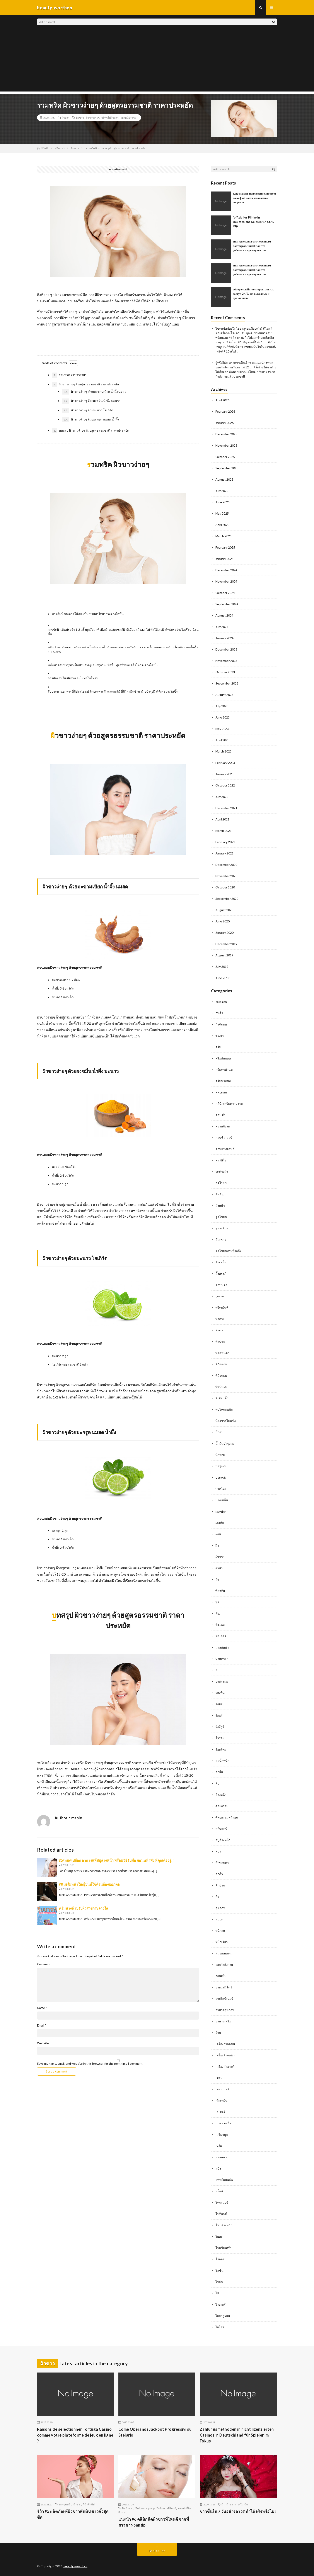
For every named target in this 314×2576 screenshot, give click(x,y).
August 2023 (224, 695)
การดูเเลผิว (65, 2504)
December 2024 (226, 570)
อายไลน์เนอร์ (224, 1998)
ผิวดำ (219, 1568)
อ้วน (218, 2032)
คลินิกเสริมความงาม (229, 1103)
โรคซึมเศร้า (223, 2248)
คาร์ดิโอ (220, 1160)
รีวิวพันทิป (89, 2504)
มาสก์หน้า (222, 1647)
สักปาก (220, 1885)
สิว (217, 1896)
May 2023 (222, 728)
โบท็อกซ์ (221, 2214)
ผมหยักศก (221, 1511)
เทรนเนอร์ (222, 2089)
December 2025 (226, 434)
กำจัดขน (221, 1024)
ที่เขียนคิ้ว (221, 1398)
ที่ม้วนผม (221, 1375)
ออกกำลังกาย (224, 1964)
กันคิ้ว (219, 1013)
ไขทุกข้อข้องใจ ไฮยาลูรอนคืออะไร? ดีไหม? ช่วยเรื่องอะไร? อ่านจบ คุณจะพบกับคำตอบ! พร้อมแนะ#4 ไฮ (243, 333)
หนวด (219, 1919)
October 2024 (225, 593)
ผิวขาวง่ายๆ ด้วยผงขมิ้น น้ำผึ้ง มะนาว (91, 401)
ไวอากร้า (221, 2304)
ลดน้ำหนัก (222, 1761)
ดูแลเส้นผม (222, 1228)
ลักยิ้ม (219, 1772)
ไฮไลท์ (219, 2327)
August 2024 (224, 615)
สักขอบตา (222, 1862)
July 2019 (221, 966)
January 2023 (224, 774)
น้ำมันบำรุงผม (224, 1443)
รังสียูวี (219, 1727)
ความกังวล (222, 1126)
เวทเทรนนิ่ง (223, 2123)
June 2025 (222, 502)
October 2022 (225, 785)
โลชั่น (219, 2270)
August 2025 (224, 479)
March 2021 (223, 830)
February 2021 (225, 842)
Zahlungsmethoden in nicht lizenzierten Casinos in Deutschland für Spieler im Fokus (237, 2435)
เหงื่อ (218, 2146)
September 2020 (226, 898)
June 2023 (222, 717)
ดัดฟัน (219, 1194)
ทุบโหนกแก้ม (224, 1409)
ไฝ (217, 2293)
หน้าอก (220, 1930)
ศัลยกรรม (221, 1806)
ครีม (218, 1047)
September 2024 (226, 604)
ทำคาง (219, 1319)
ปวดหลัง (221, 1477)
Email (41, 2025)
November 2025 (226, 445)
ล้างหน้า (221, 1794)
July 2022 (221, 796)
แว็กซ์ (219, 2191)
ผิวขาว (66, 117)
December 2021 (226, 808)
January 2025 (224, 559)
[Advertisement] (157, 61)
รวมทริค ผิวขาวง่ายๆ (69, 375)
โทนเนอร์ (221, 2202)
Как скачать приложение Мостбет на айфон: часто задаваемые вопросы (254, 198)
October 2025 (225, 457)
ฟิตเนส (220, 1625)
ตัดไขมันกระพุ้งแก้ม (228, 1251)
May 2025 (222, 513)
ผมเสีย (219, 1523)
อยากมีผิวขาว (128, 117)
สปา (218, 1851)
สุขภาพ (220, 1908)
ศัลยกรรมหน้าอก (226, 1817)
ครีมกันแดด (223, 1058)
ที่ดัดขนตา (222, 1353)
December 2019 (226, 944)
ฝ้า (217, 1579)
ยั (216, 1670)
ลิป (217, 1783)
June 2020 (222, 921)
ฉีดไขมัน (221, 1183)
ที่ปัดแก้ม (221, 1364)
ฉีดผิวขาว (127, 2508)
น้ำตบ (219, 1432)
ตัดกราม (221, 1239)
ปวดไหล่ (221, 1489)
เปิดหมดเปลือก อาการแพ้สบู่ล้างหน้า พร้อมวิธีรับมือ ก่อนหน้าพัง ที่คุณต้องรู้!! (116, 1860)
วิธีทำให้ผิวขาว (110, 117)
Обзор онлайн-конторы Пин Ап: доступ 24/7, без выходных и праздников (253, 294)
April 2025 (222, 525)
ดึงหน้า (220, 1205)
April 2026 (222, 400)
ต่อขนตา (221, 1285)
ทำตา (219, 1330)
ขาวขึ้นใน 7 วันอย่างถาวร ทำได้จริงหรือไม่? (238, 2511)
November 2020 (226, 876)
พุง (217, 1602)
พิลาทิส (220, 1591)
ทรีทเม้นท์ (221, 1307)
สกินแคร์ (221, 1828)
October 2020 (225, 887)
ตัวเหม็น (220, 1262)
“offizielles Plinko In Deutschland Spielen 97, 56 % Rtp (253, 222)
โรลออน (221, 2259)
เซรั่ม (218, 2078)
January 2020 (224, 932)
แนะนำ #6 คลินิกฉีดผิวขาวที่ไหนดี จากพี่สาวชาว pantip (153, 2522)
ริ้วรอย (219, 1738)
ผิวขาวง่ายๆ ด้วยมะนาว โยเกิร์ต (87, 410)
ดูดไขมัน (221, 1217)
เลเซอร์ (220, 2112)
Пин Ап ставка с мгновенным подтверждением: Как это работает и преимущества (252, 246)
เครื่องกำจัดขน (225, 2044)
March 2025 (223, 536)
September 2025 (226, 468)
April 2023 (222, 740)
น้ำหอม (220, 1455)
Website (43, 2043)
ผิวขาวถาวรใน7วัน (237, 2504)
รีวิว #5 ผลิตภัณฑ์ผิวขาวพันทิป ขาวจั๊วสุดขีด (73, 2514)
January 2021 (224, 853)
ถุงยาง (219, 1296)
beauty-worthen (75, 2566)
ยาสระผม (221, 1681)
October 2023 (225, 672)
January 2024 (224, 638)
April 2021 (222, 819)
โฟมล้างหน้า (223, 2225)
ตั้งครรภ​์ (220, 1273)
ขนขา (219, 1035)
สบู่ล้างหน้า (222, 1840)
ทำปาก (220, 1341)
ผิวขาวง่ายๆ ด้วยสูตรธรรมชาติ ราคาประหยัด (85, 384)
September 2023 (226, 683)
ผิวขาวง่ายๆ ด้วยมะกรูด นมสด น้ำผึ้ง (90, 419)
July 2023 (221, 706)
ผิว (217, 1545)
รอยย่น (220, 1704)
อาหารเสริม (223, 2021)
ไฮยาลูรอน (222, 2316)
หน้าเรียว (221, 1942)
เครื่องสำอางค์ (224, 2066)
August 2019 (224, 955)
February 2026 (225, 411)
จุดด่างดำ (221, 1171)
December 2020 (226, 864)
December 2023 (226, 649)
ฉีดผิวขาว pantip (145, 2508)
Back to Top (157, 2551)
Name (42, 2007)
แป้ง (218, 2168)
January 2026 (224, 423)
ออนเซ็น (221, 1976)
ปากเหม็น (221, 1500)
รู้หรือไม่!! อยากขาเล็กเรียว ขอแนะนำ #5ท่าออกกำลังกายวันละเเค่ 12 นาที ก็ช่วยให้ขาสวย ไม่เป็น (245, 367)
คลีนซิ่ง (220, 1115)
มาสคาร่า (221, 1659)
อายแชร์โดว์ (223, 1987)
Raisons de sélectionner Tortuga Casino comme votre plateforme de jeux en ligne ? (75, 2435)
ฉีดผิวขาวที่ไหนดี (166, 2508)
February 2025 (225, 547)
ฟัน (217, 1613)
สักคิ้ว (219, 1874)
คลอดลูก (221, 1092)
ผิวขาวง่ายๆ (92, 117)
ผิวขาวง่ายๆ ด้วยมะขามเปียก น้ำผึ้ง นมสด (94, 392)
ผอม (218, 1534)
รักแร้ (219, 1715)
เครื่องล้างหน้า (225, 2055)
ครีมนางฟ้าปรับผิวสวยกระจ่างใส (83, 1908)
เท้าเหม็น (221, 2100)
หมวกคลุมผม (223, 1953)
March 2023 (223, 751)
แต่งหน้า (221, 2157)
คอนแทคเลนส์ (224, 1149)
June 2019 (222, 978)
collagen (221, 1001)
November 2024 (226, 581)
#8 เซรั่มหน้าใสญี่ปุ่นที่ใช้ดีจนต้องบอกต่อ (89, 1884)
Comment (44, 1964)
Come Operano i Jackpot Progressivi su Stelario (155, 2432)
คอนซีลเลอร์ (223, 1137)
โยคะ (219, 2236)
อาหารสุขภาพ (224, 2010)
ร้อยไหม (220, 1749)
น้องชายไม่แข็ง (225, 1421)
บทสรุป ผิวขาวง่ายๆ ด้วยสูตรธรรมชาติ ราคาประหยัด (90, 430)
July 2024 (221, 627)
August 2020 (224, 910)
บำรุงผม (220, 1466)
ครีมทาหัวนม (224, 1069)
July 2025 (221, 491)
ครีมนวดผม (223, 1081)
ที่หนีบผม (221, 1387)
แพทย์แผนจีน (224, 2180)
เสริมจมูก (221, 2134)
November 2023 (226, 661)
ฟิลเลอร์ (220, 1636)
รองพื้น (220, 1693)
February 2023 (225, 762)
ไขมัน (219, 2282)
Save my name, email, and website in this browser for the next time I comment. (90, 2063)
